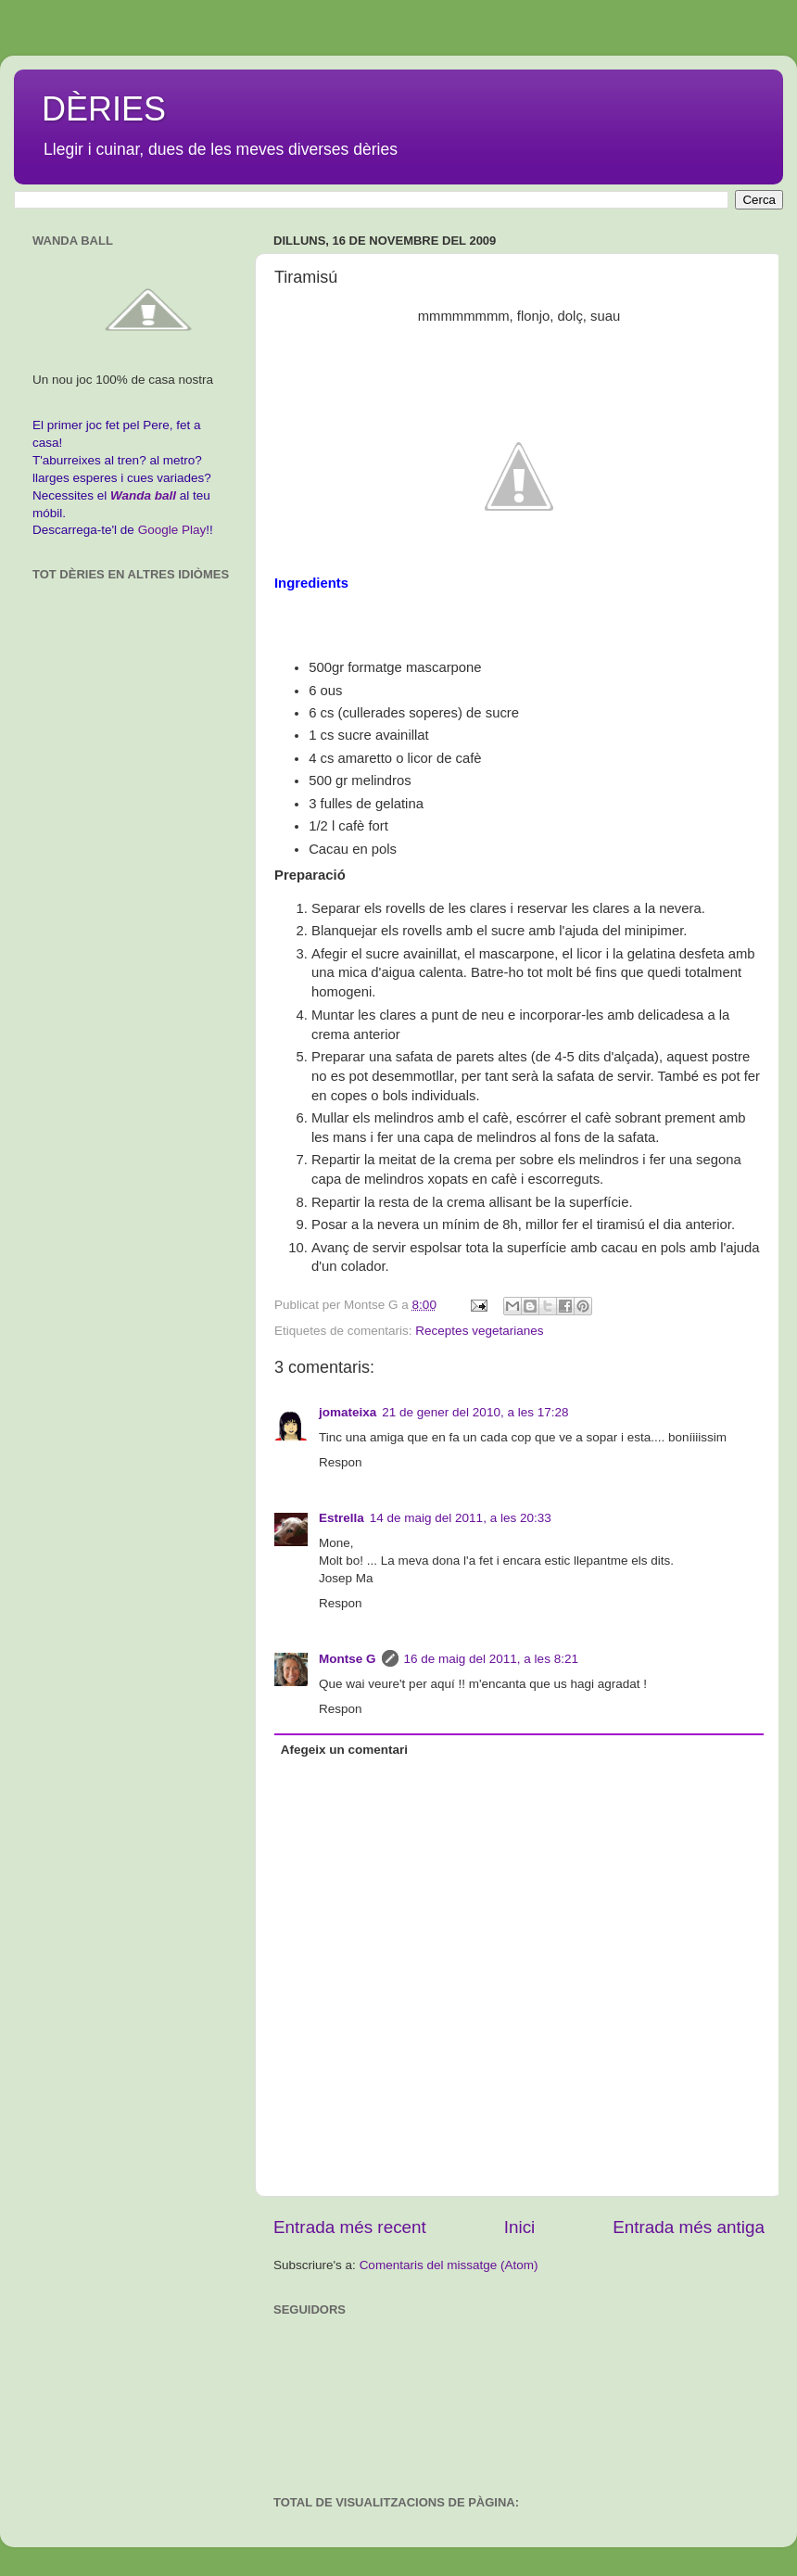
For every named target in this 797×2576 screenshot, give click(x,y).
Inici (520, 2227)
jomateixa (347, 1412)
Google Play (172, 530)
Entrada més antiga (689, 2227)
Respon (340, 1462)
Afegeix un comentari (344, 1750)
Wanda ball (143, 495)
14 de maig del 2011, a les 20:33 (460, 1518)
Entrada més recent (349, 2227)
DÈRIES (104, 109)
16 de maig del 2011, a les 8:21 (491, 1659)
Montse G (347, 1659)
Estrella (341, 1518)
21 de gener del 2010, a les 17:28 (475, 1412)
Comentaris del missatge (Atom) (449, 2265)
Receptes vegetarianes (479, 1331)
